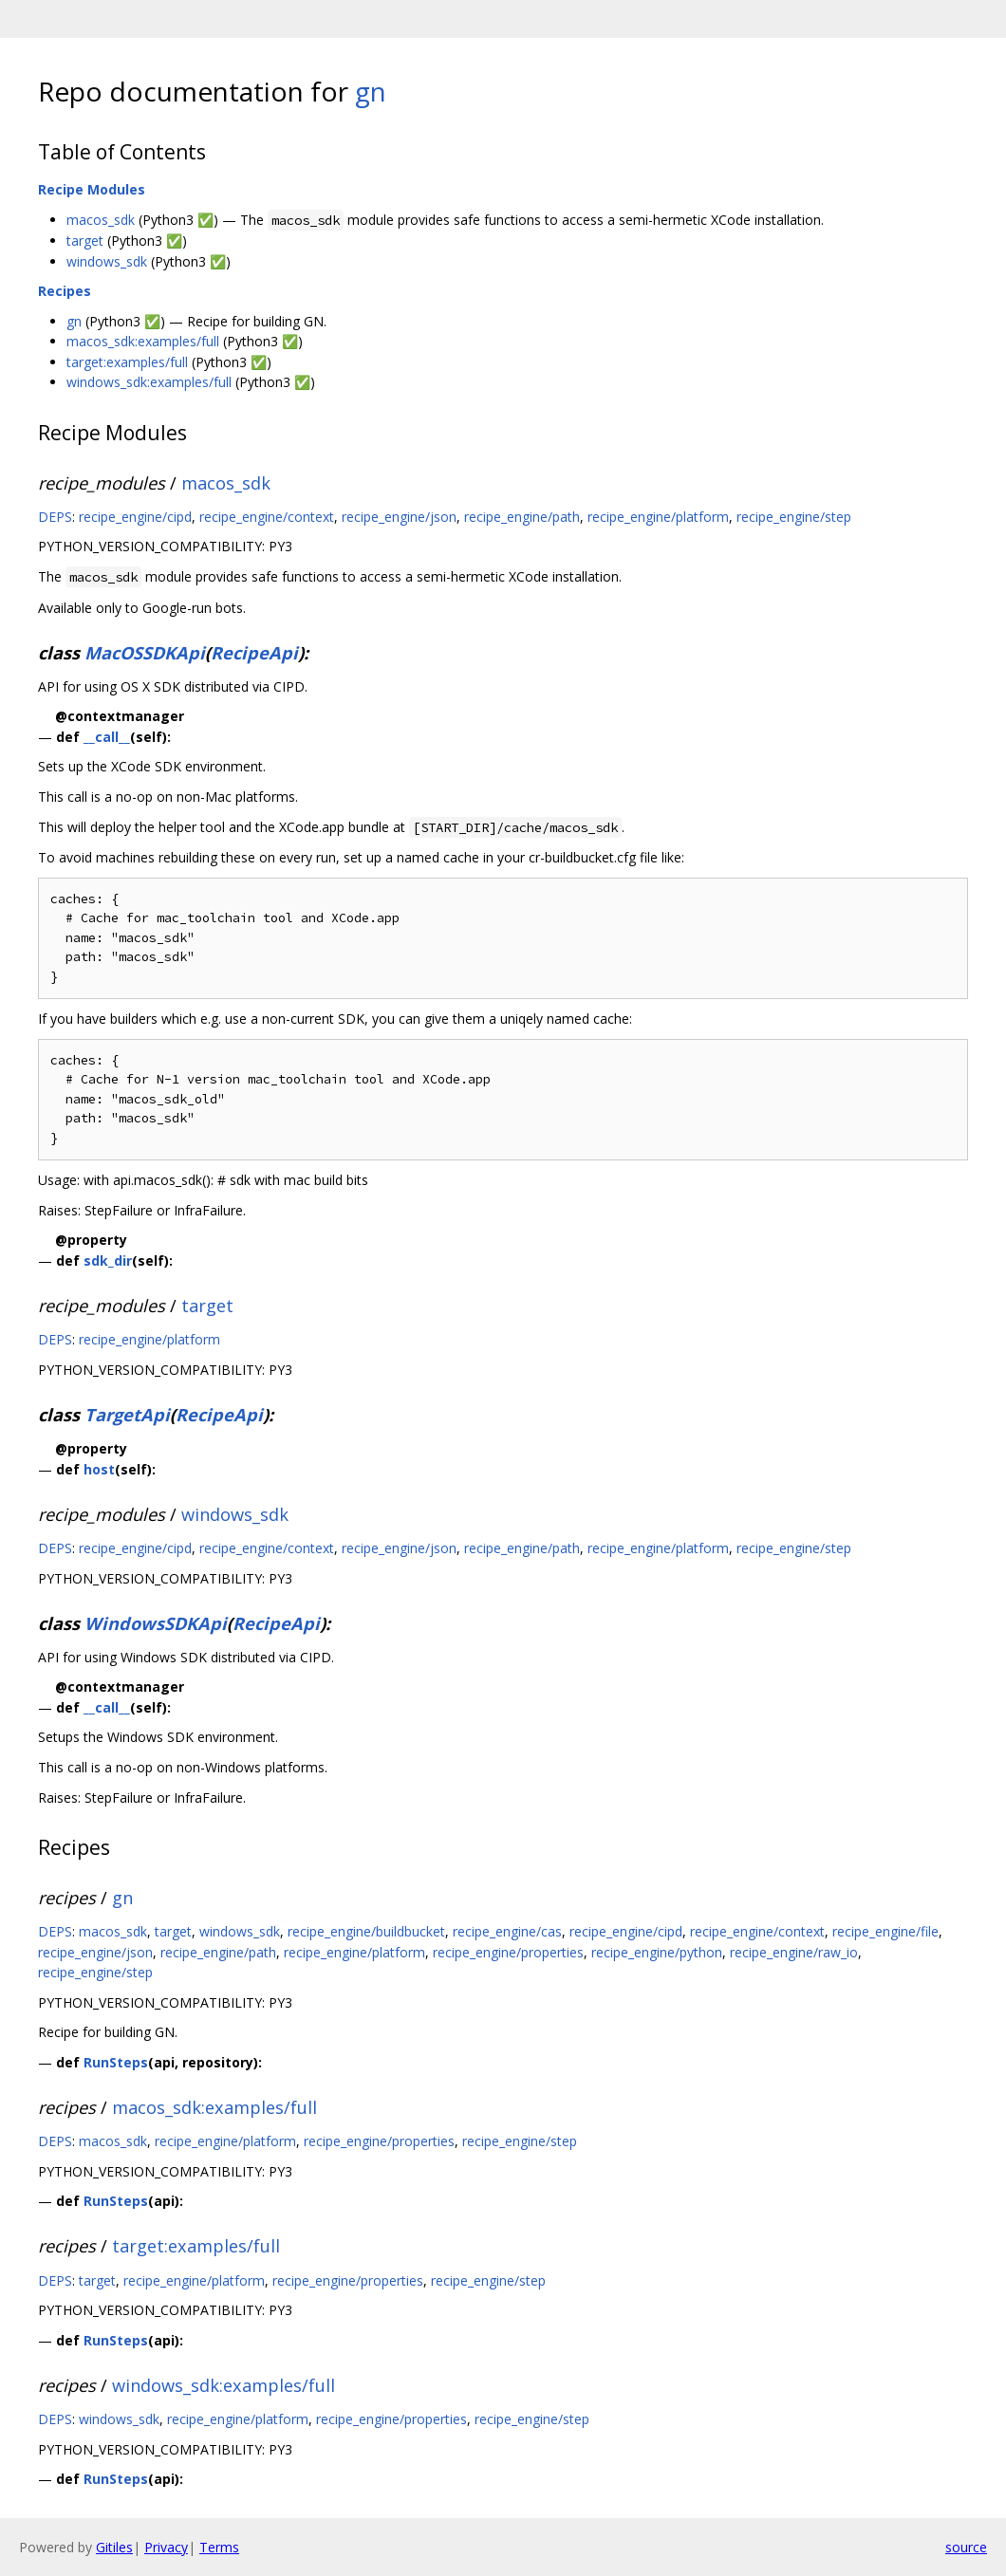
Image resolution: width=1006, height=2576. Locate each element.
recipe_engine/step (793, 517)
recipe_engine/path (522, 517)
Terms (219, 2547)
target (84, 241)
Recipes (64, 291)
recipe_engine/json (399, 517)
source (966, 2547)
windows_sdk (106, 261)
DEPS (55, 517)
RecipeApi (254, 652)
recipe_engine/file (885, 1931)
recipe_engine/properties (508, 1952)
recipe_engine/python (656, 1952)
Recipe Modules (91, 189)
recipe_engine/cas (507, 1931)
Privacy (166, 2547)
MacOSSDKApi (144, 652)
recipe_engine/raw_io (794, 1952)
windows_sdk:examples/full (149, 382)
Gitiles (114, 2547)
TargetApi (127, 1414)
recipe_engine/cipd (135, 517)
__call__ (107, 737)
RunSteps (116, 2062)
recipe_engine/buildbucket (366, 1931)
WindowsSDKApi (155, 1623)
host (99, 1469)
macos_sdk (100, 220)
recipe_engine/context (266, 517)
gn (370, 91)
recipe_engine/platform (658, 517)
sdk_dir (108, 1260)
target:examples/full (127, 362)
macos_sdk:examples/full (142, 341)
